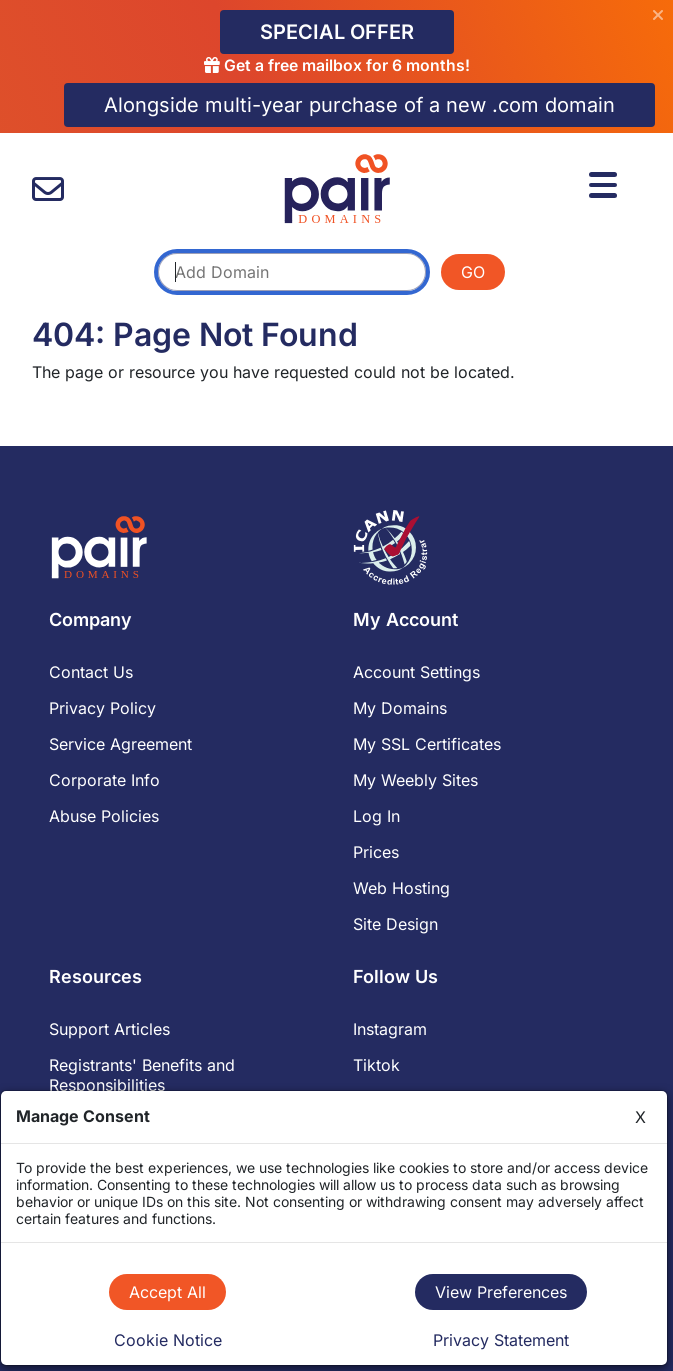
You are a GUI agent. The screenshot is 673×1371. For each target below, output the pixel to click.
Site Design (395, 924)
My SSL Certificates (427, 744)
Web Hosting (401, 888)
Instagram (390, 1029)
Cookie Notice (168, 1340)
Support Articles (109, 1029)
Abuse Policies (104, 816)
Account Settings (416, 672)
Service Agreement (120, 744)
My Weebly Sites (415, 780)
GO (473, 272)
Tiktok (376, 1065)
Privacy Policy (102, 708)
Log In (376, 816)
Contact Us (91, 672)
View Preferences (501, 1292)
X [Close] (640, 1117)
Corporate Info (104, 780)
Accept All (167, 1292)
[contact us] (48, 189)
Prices (376, 852)
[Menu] (606, 182)
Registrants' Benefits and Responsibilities (142, 1075)
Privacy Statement (501, 1340)
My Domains (400, 708)
